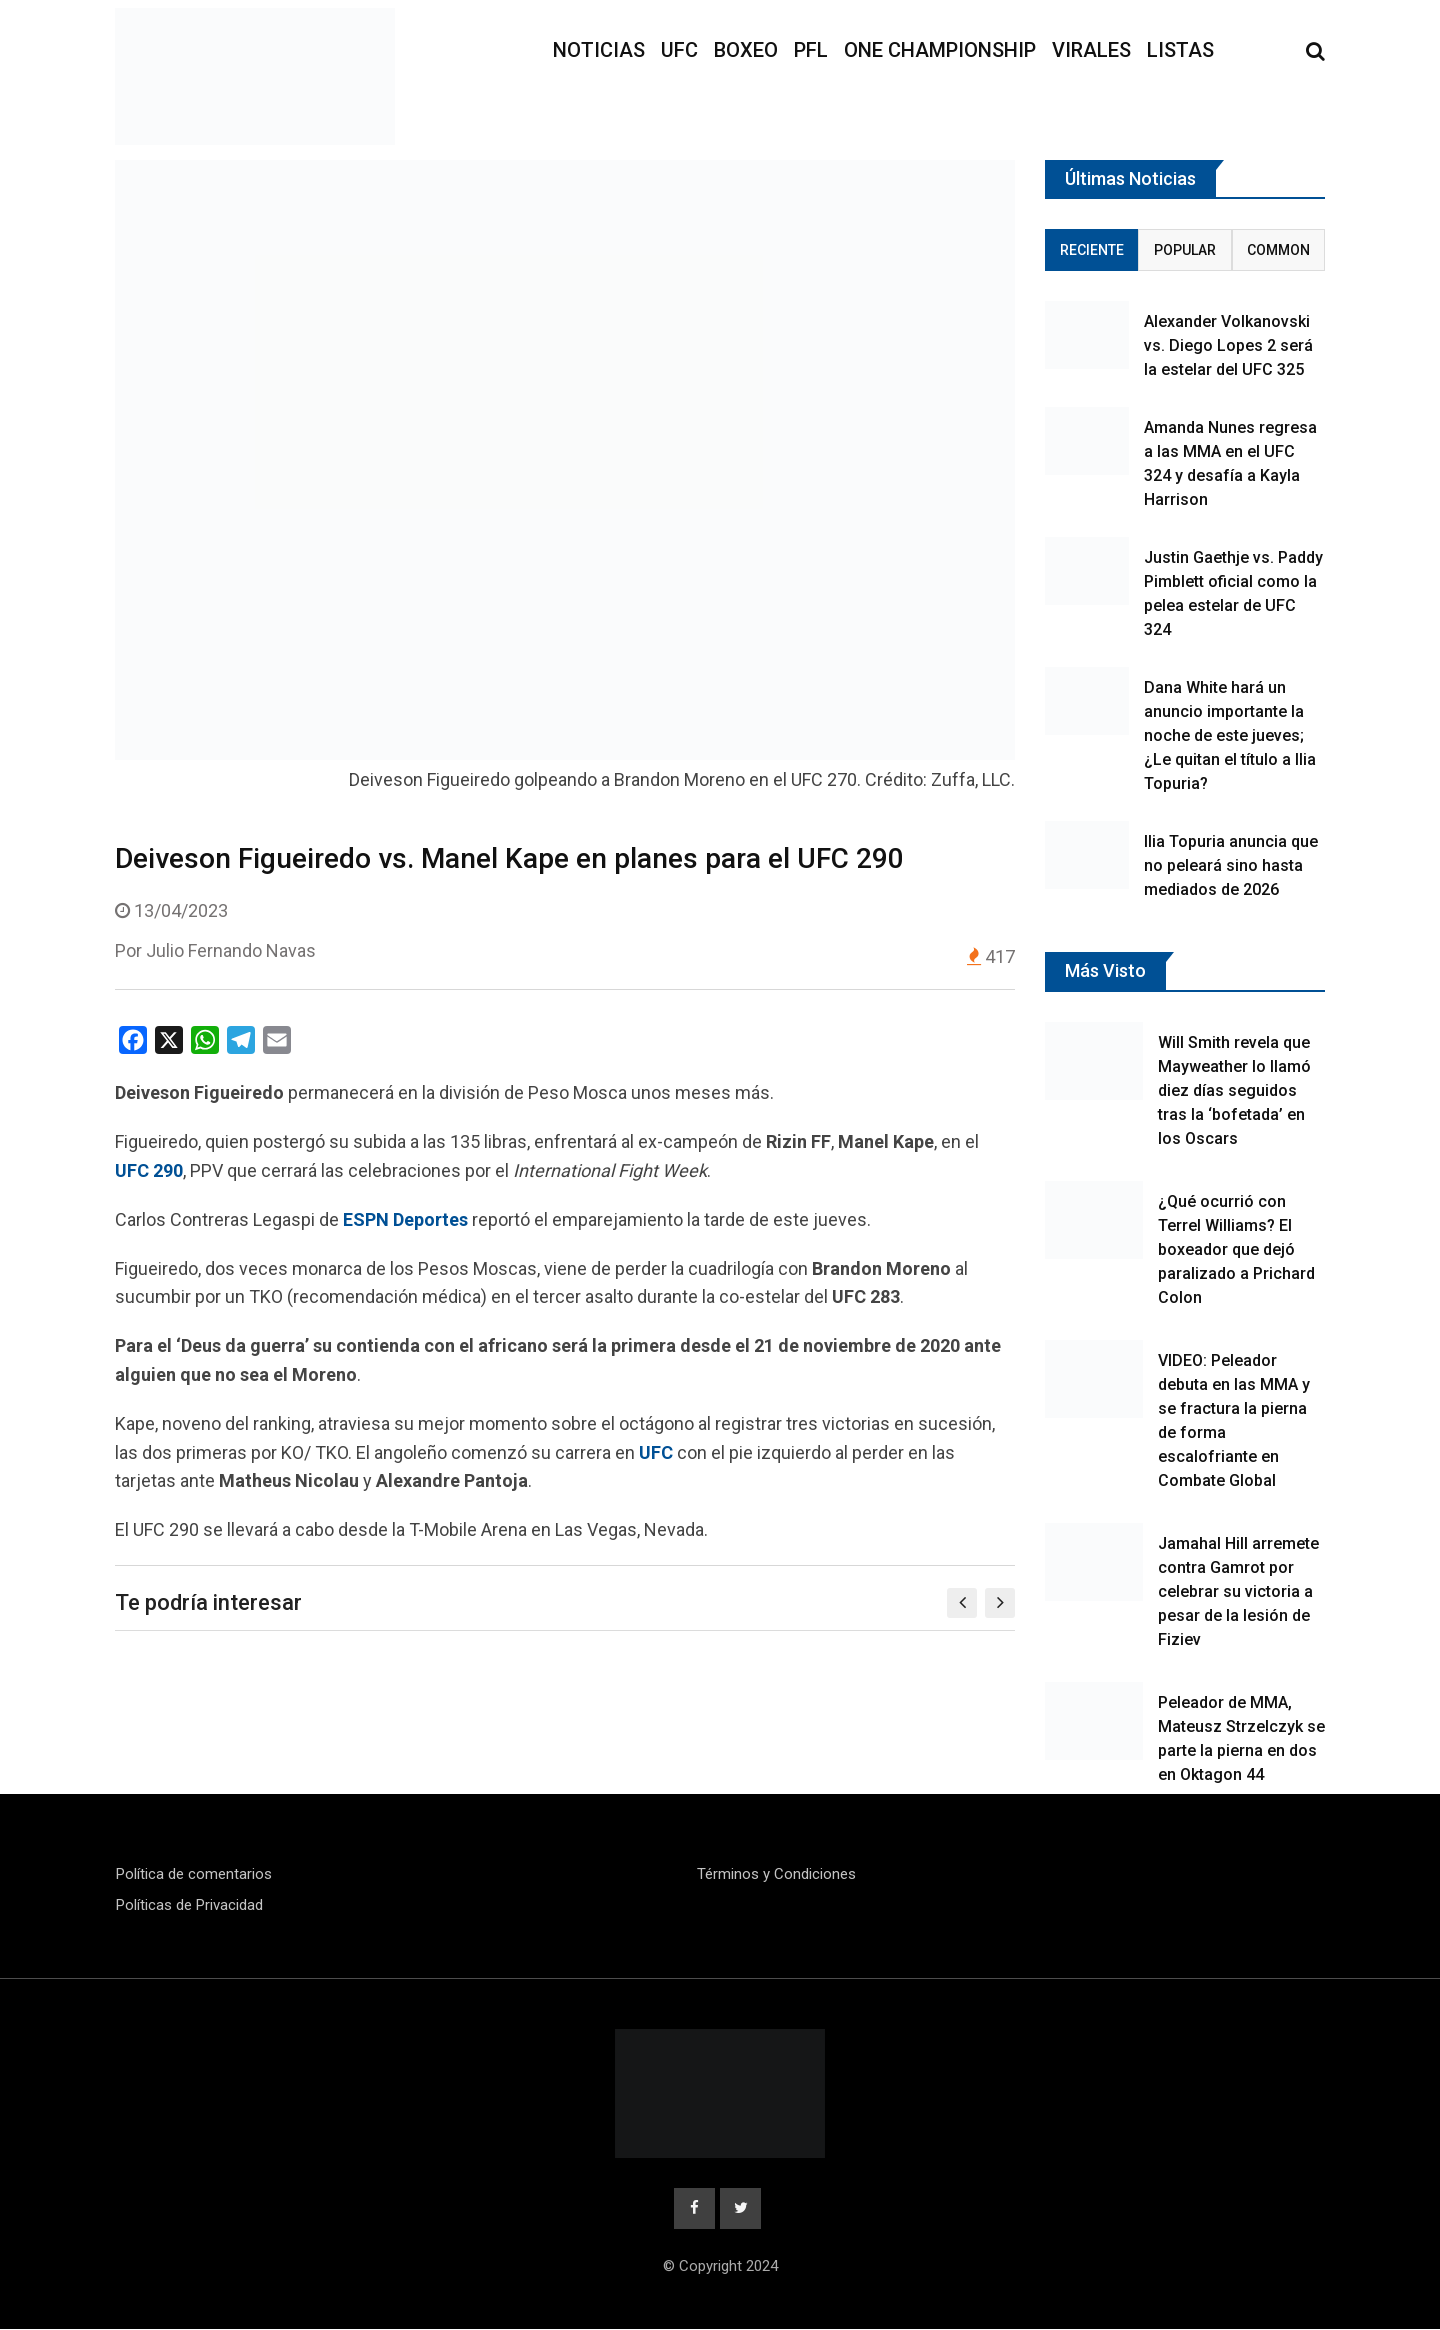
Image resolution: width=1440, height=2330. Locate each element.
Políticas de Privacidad (189, 1905)
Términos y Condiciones (776, 1874)
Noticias (599, 50)
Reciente (1092, 250)
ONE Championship (940, 50)
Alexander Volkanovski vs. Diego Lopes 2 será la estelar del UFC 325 (1228, 345)
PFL (811, 50)
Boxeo (746, 50)
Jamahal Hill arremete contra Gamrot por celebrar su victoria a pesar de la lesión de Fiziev (1238, 1591)
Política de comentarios (194, 1874)
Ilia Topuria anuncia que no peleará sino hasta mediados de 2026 (1231, 865)
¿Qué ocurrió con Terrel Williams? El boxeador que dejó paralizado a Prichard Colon (1236, 1249)
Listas (1180, 50)
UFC (679, 50)
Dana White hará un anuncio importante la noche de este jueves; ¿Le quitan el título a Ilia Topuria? (1230, 735)
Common (1278, 250)
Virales (1091, 50)
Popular (1185, 250)
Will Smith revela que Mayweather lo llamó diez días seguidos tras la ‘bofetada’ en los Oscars (1234, 1090)
